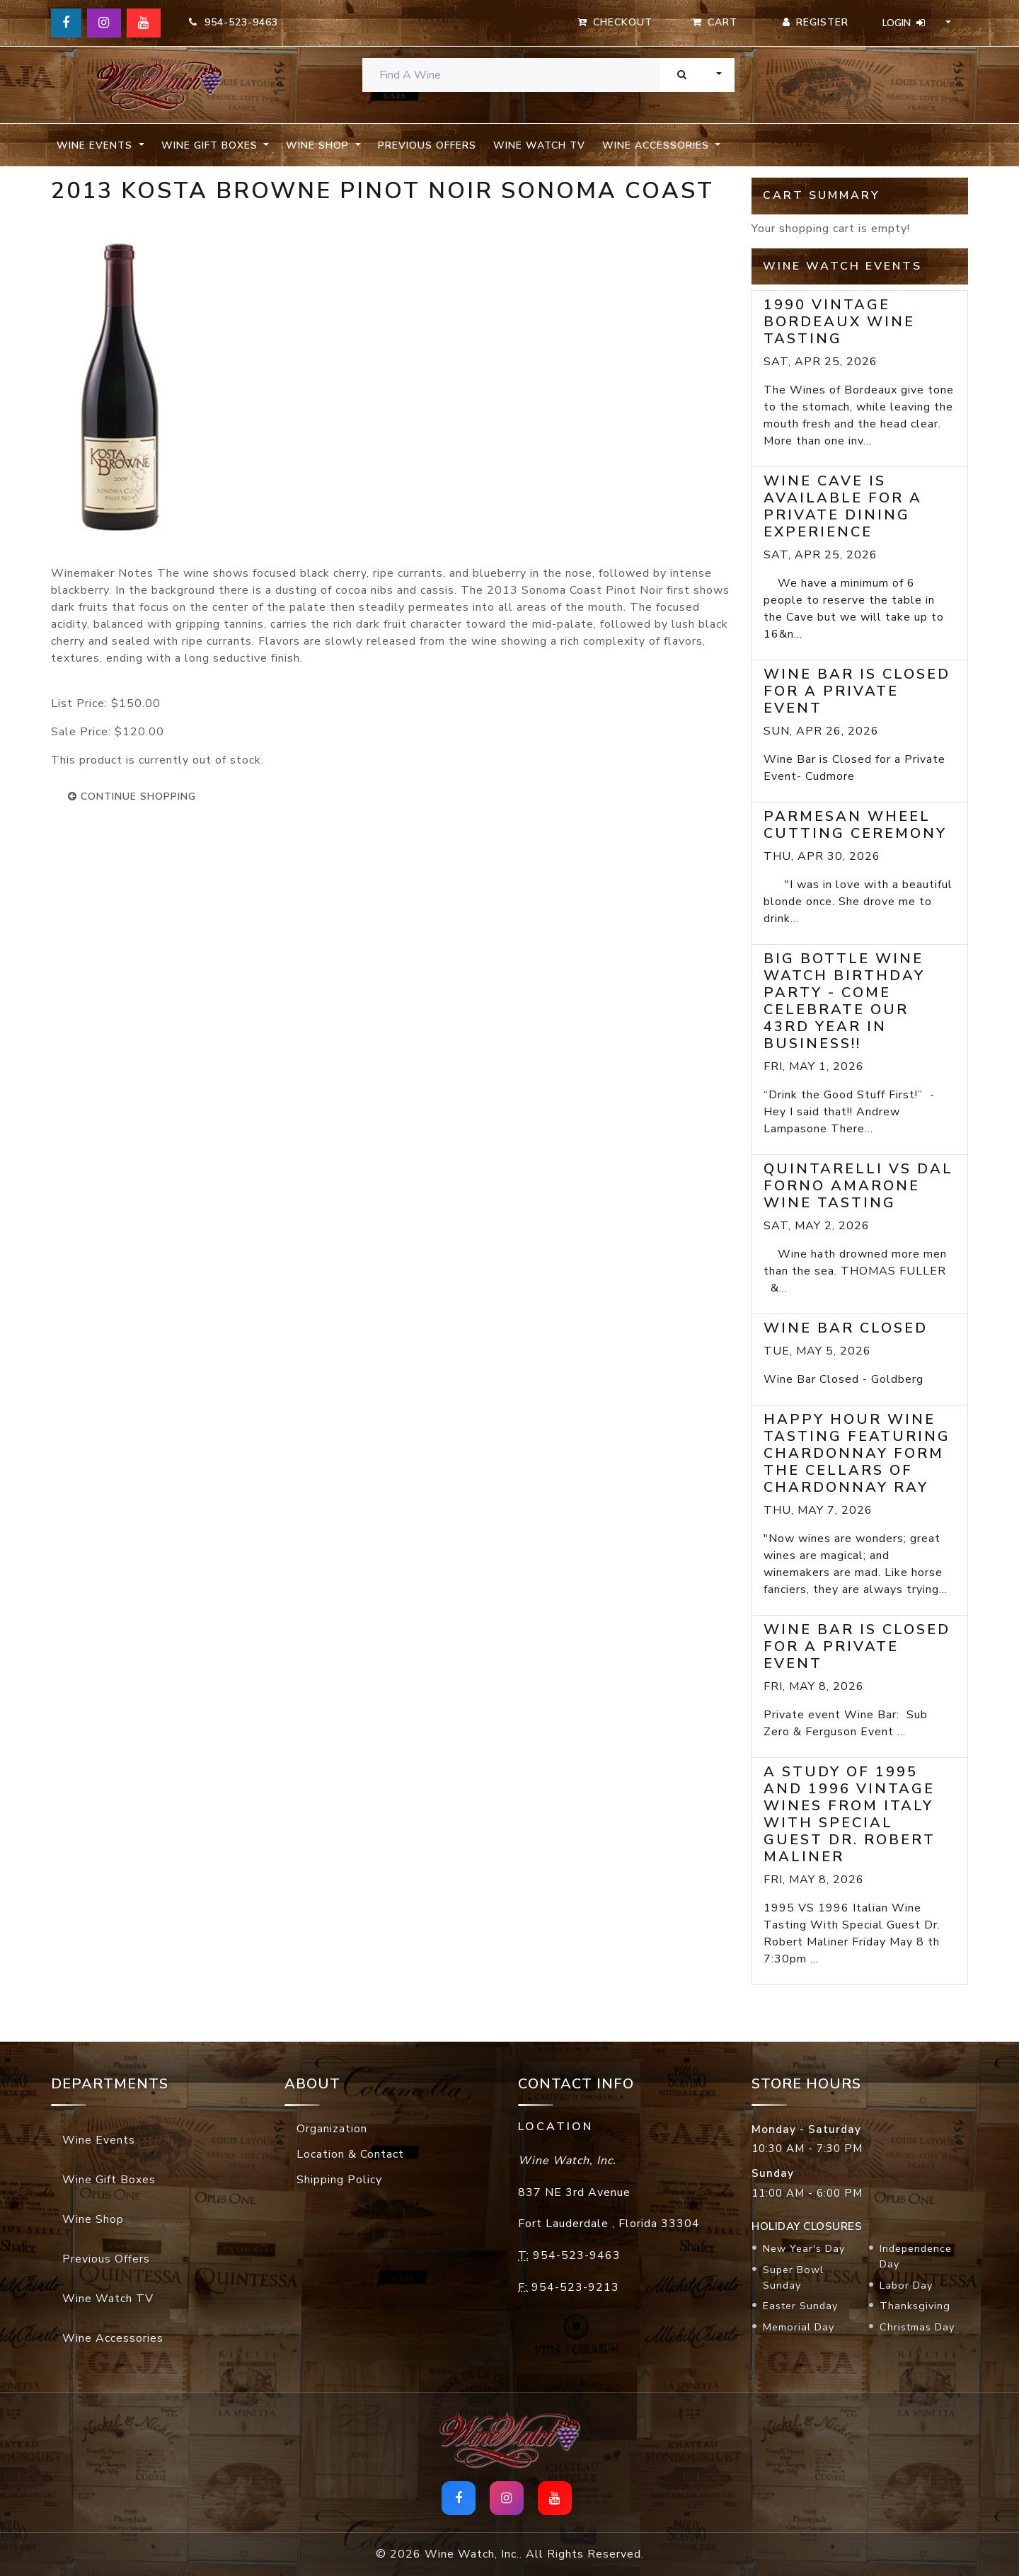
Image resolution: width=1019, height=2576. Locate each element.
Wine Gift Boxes (109, 2179)
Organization (332, 2129)
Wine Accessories (112, 2338)
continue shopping (132, 796)
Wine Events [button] (96, 145)
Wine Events (98, 2140)
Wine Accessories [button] (657, 145)
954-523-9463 (233, 22)
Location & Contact (350, 2154)
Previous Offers (427, 145)
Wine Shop (93, 2219)
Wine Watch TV (539, 145)
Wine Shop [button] (319, 145)
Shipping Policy (339, 2179)
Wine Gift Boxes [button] (211, 145)
